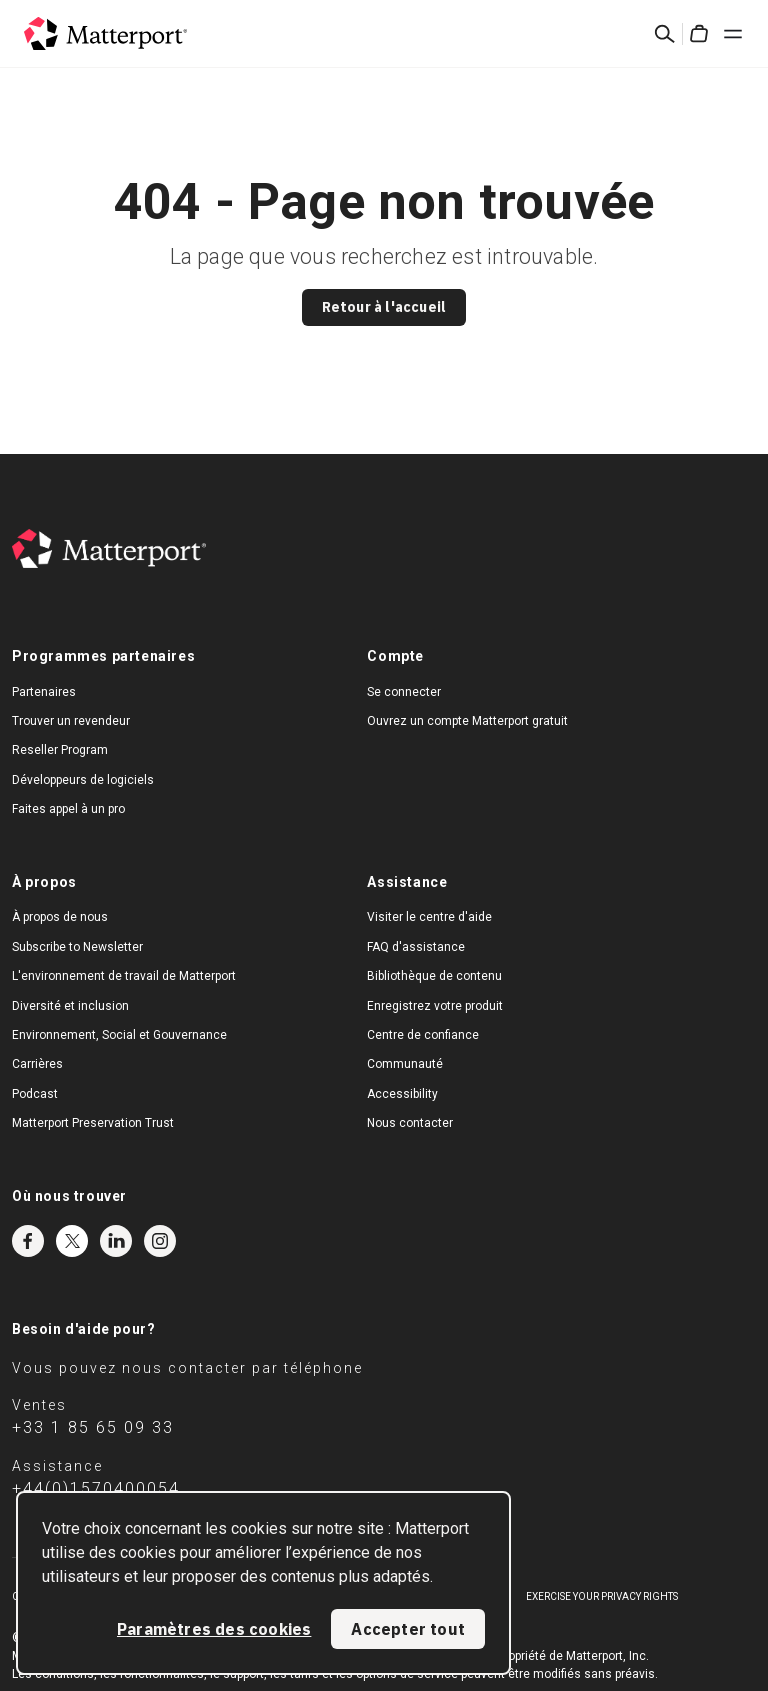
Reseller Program (60, 750)
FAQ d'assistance (416, 947)
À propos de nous (60, 917)
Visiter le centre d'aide (429, 917)
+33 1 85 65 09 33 (93, 1427)
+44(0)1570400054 (96, 1488)
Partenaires (44, 692)
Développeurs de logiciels (83, 780)
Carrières (37, 1064)
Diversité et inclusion (70, 1006)
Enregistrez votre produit (435, 1006)
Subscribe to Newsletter (77, 947)
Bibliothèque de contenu (434, 976)
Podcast (35, 1094)
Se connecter (404, 692)
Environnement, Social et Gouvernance (119, 1035)
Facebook (28, 1241)
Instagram (160, 1241)
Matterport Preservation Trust (93, 1123)
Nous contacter (410, 1123)
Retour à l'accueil (384, 307)
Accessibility (402, 1094)
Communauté (405, 1064)
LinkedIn (116, 1241)
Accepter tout (408, 1629)
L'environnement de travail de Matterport (124, 976)
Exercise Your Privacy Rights (602, 1596)
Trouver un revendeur (71, 721)
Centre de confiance (423, 1035)
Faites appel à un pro (68, 809)
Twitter (72, 1241)
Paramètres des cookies (214, 1629)
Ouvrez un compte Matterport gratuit (467, 721)
